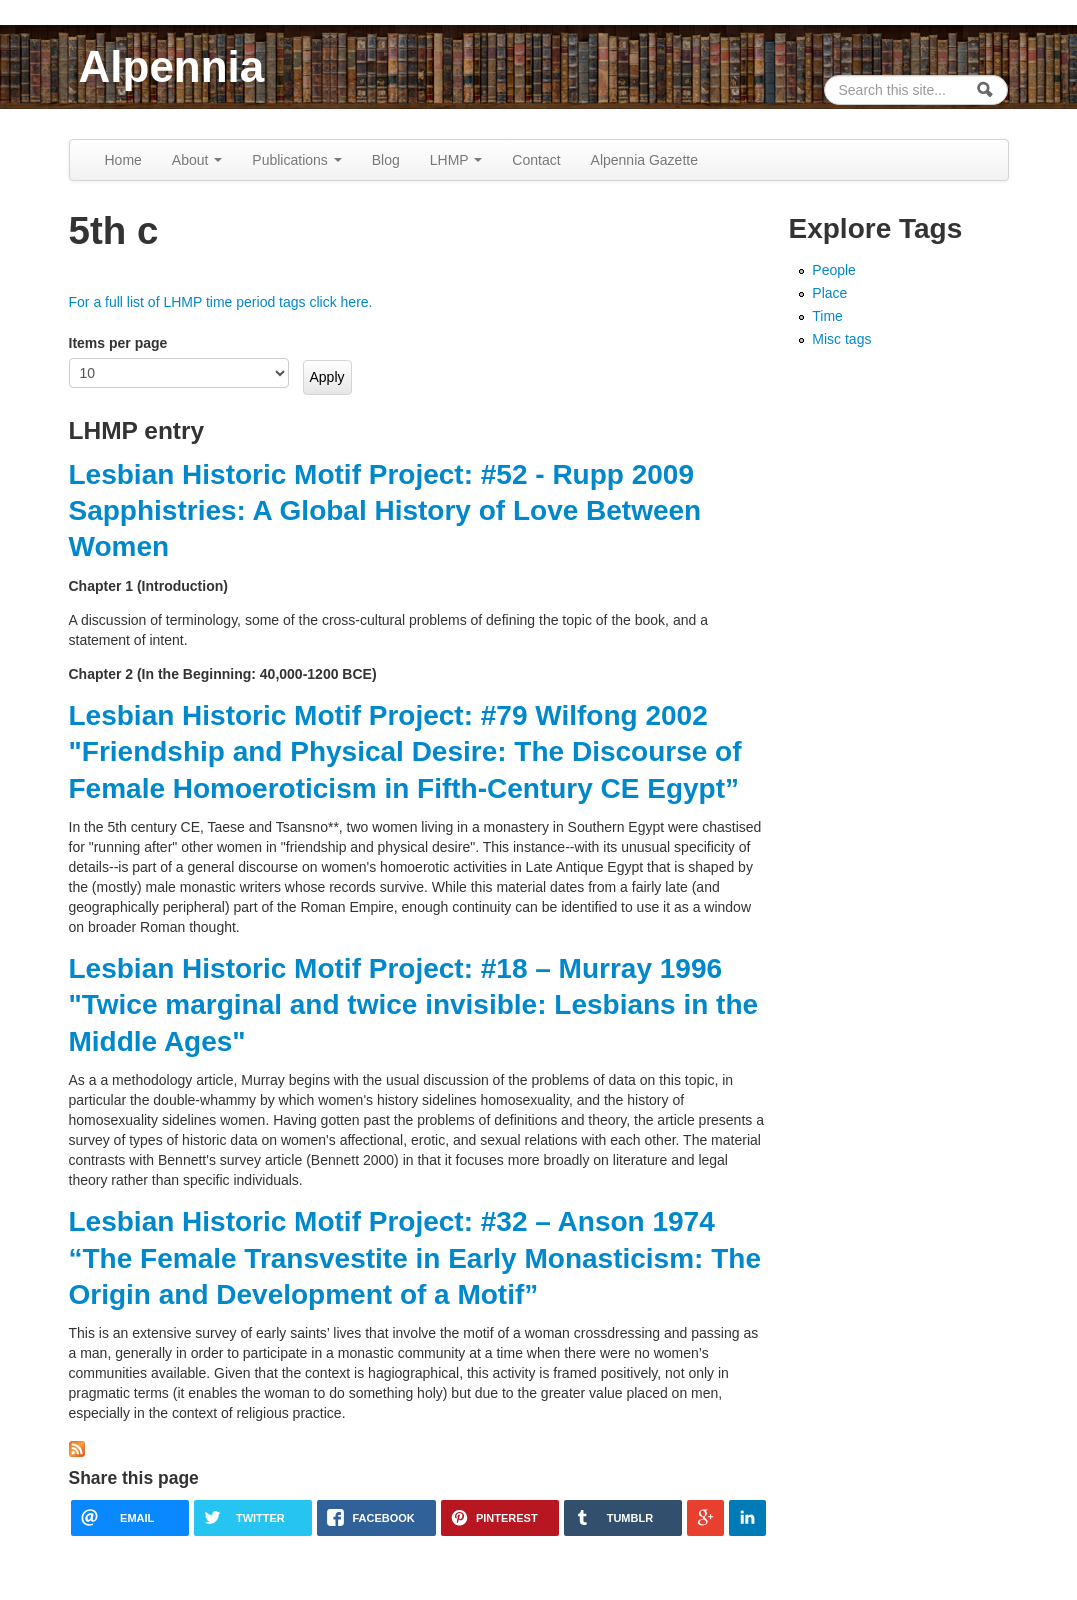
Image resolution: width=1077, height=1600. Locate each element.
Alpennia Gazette (644, 160)
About (197, 160)
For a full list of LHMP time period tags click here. (221, 302)
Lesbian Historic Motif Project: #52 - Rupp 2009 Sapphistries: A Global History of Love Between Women (385, 511)
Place (829, 293)
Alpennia (172, 66)
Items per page (118, 343)
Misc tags (841, 339)
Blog (386, 160)
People (834, 270)
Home (123, 160)
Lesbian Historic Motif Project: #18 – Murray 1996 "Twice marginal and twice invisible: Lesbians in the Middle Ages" (414, 1005)
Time (827, 316)
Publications (296, 160)
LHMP (456, 160)
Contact (536, 160)
